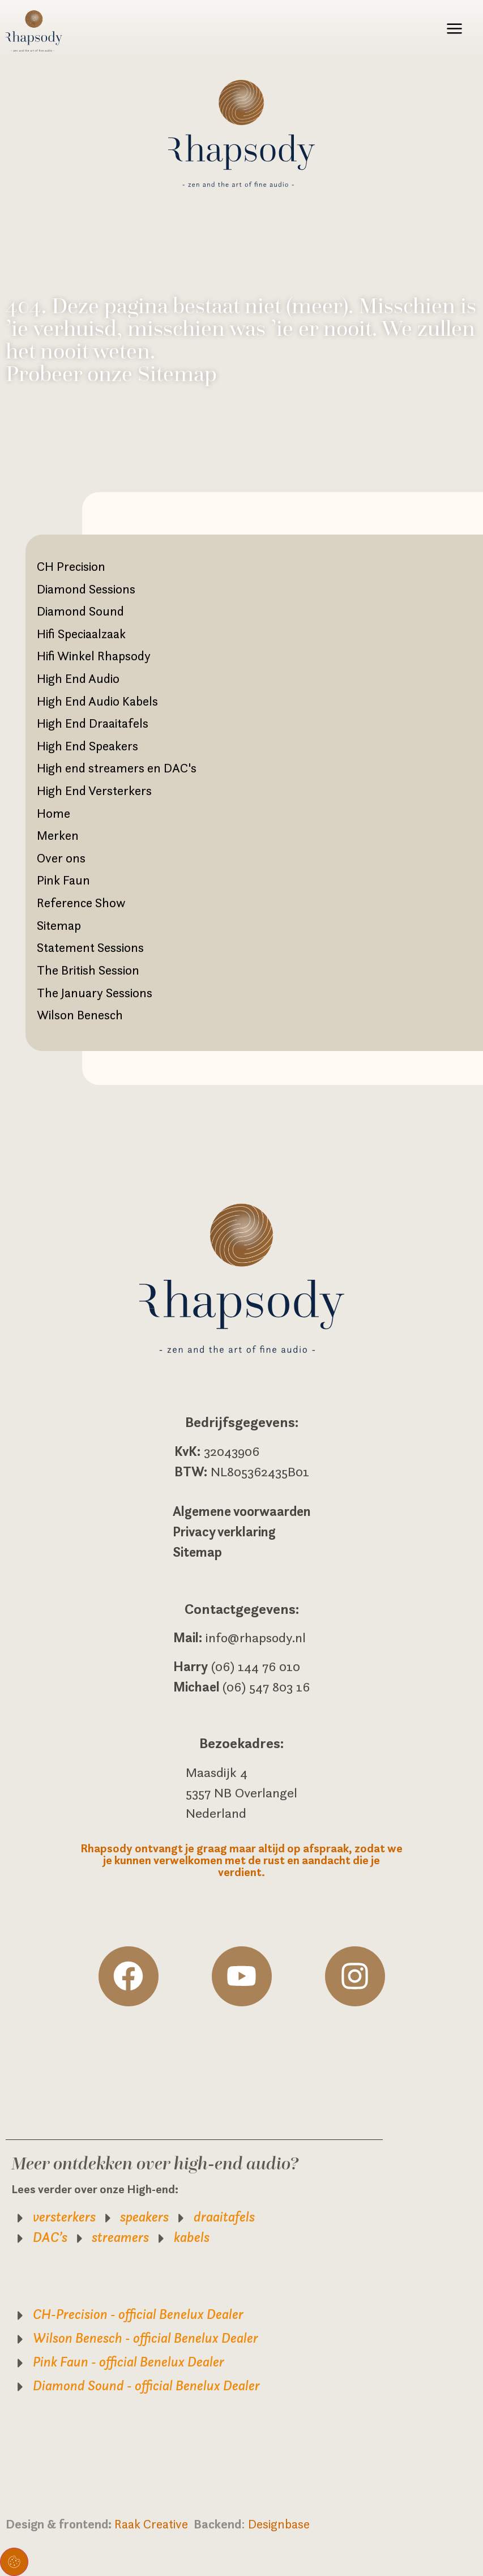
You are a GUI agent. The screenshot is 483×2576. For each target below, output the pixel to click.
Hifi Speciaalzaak (81, 634)
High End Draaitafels (92, 723)
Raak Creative (154, 2524)
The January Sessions (94, 993)
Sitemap (59, 925)
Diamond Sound (80, 611)
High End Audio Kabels (97, 701)
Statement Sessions (90, 947)
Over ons (61, 858)
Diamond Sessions (86, 589)
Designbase (279, 2524)
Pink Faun (63, 880)
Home (53, 813)
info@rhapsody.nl (256, 1637)
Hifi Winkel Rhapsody (94, 656)
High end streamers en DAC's (116, 768)
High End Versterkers (94, 790)
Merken (58, 835)
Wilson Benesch (80, 1015)
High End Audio (78, 678)
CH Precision (71, 566)
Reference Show (81, 903)
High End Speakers (87, 746)
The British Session (88, 970)
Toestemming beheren (14, 2562)
